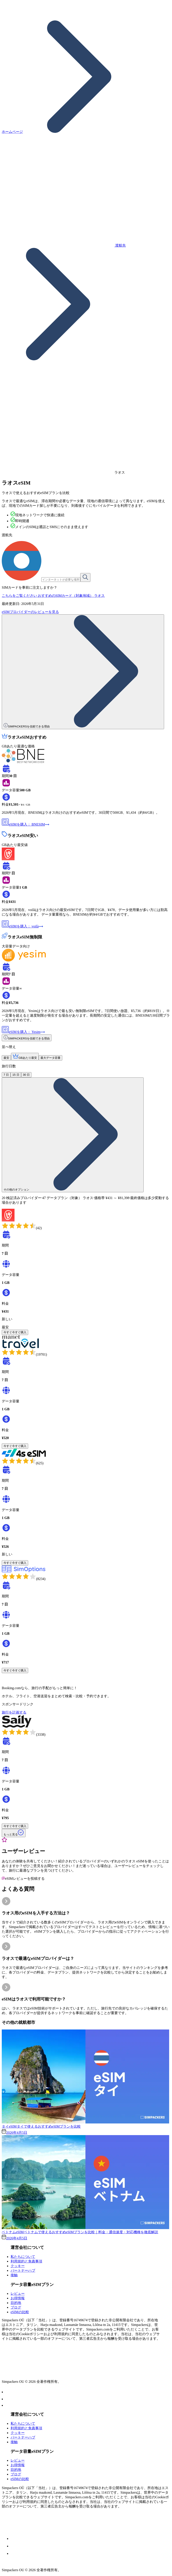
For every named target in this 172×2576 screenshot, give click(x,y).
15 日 (15, 1074)
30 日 (26, 1074)
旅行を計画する (14, 1712)
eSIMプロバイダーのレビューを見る (30, 612)
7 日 (6, 1074)
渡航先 (120, 245)
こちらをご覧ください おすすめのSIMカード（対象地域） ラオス (53, 595)
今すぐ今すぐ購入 (15, 1332)
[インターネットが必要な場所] (85, 577)
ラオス (119, 472)
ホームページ (12, 131)
